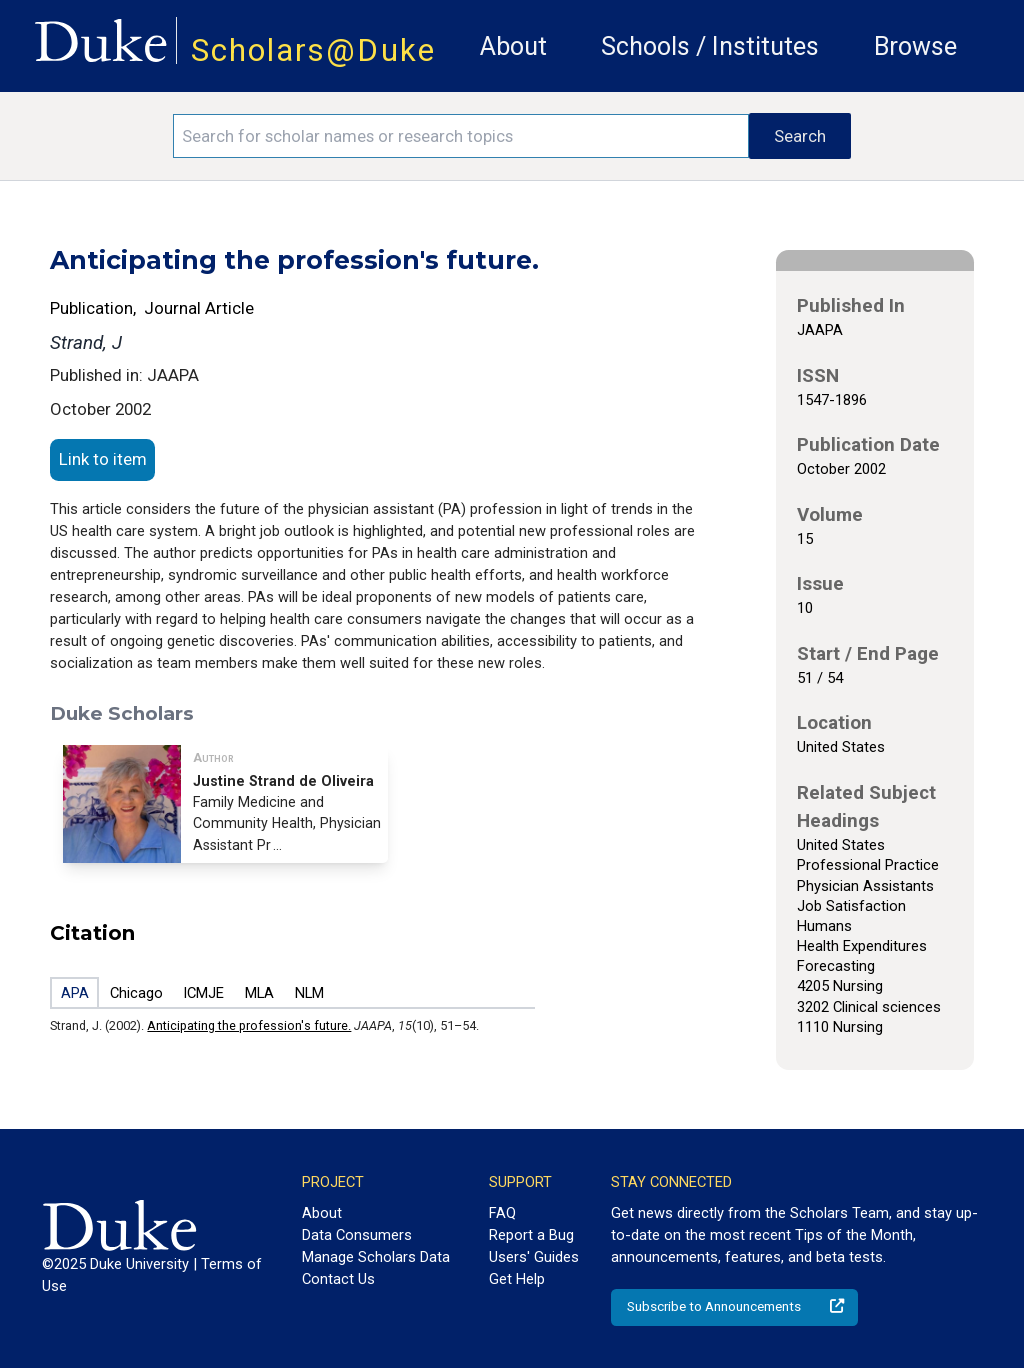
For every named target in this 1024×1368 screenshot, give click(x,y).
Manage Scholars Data (376, 1257)
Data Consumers (357, 1235)
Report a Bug (531, 1235)
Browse (915, 46)
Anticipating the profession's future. (249, 1025)
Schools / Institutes (710, 46)
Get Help (517, 1279)
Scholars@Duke (313, 50)
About (513, 46)
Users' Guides (534, 1257)
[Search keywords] (461, 136)
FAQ (502, 1213)
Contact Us (338, 1279)
